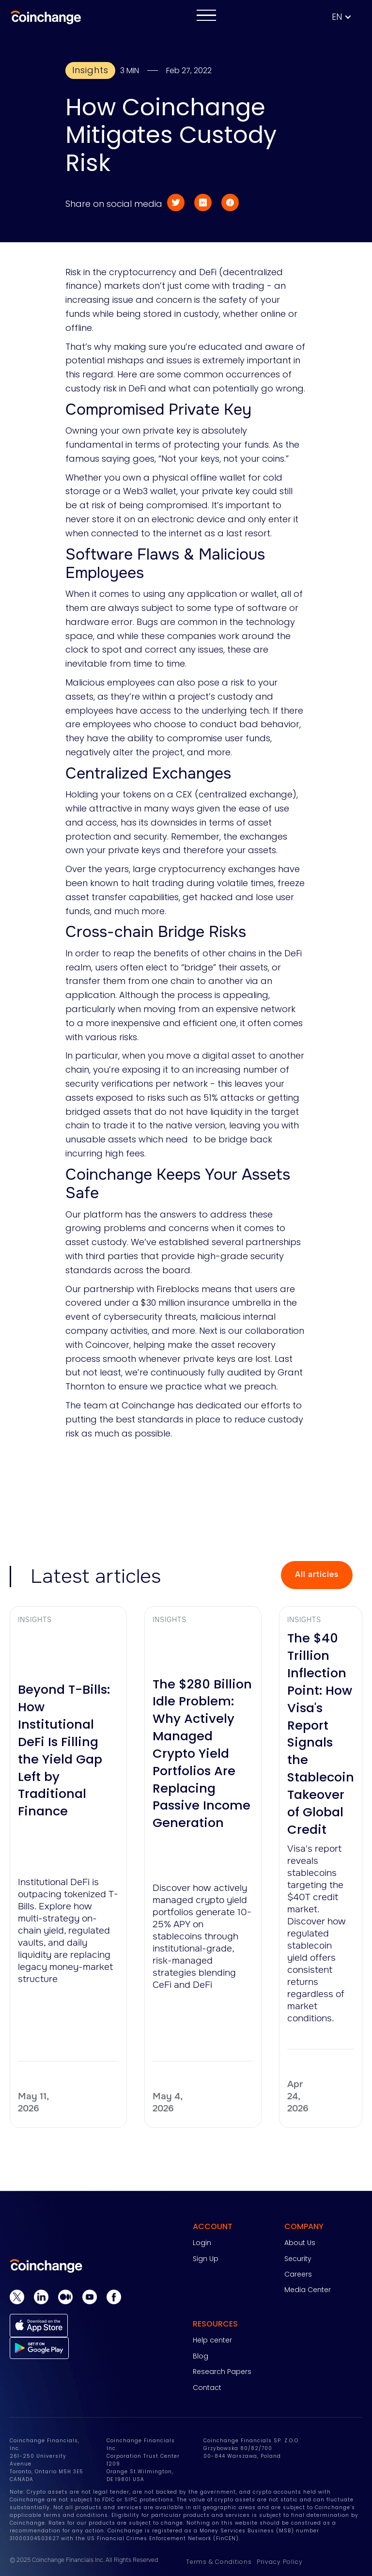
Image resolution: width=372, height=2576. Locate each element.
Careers (298, 2274)
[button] (346, 17)
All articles (317, 1574)
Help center (212, 2340)
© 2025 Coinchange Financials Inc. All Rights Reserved (84, 2560)
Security (297, 2259)
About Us (299, 2243)
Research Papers (222, 2371)
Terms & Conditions (219, 2562)
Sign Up (205, 2259)
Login (202, 2243)
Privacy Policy (280, 2562)
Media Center (307, 2290)
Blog (200, 2356)
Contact (207, 2387)
